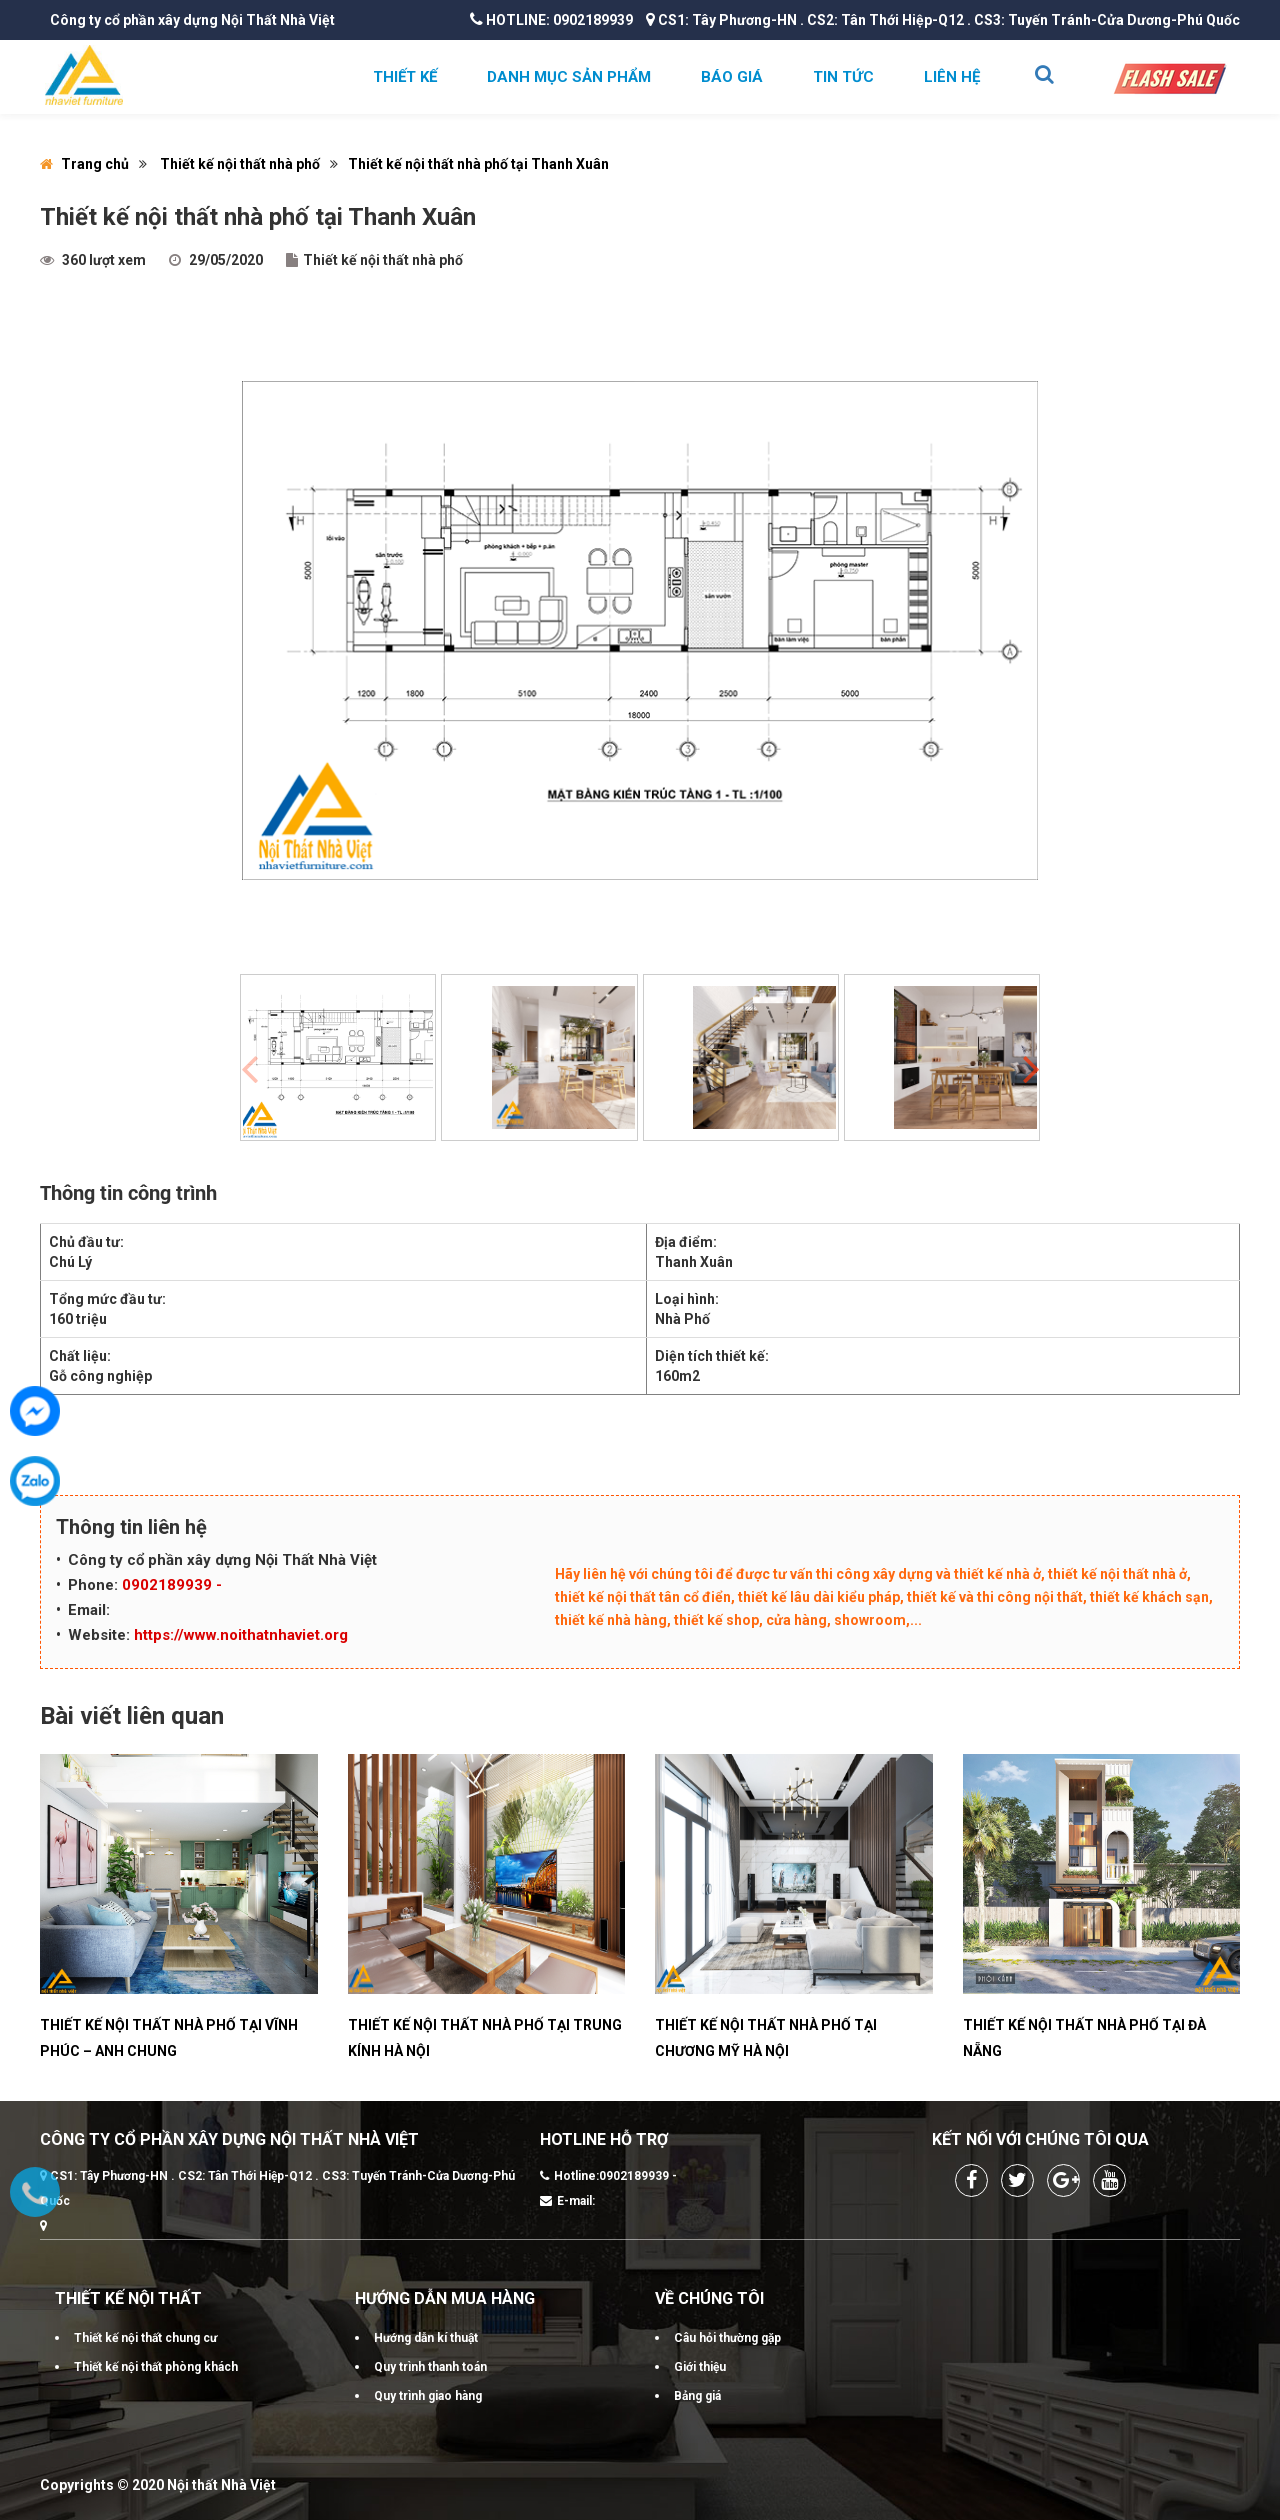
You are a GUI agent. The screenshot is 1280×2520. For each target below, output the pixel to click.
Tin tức (843, 77)
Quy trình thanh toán (430, 2367)
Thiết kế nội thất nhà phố (240, 164)
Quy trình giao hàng (428, 2396)
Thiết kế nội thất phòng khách (156, 2367)
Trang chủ (84, 164)
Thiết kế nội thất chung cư (145, 2338)
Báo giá (732, 77)
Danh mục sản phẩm (569, 77)
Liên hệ (952, 77)
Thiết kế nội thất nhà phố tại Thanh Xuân (478, 164)
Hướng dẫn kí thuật (426, 2338)
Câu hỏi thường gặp (727, 2338)
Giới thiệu (700, 2367)
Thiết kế (405, 77)
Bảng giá (697, 2396)
